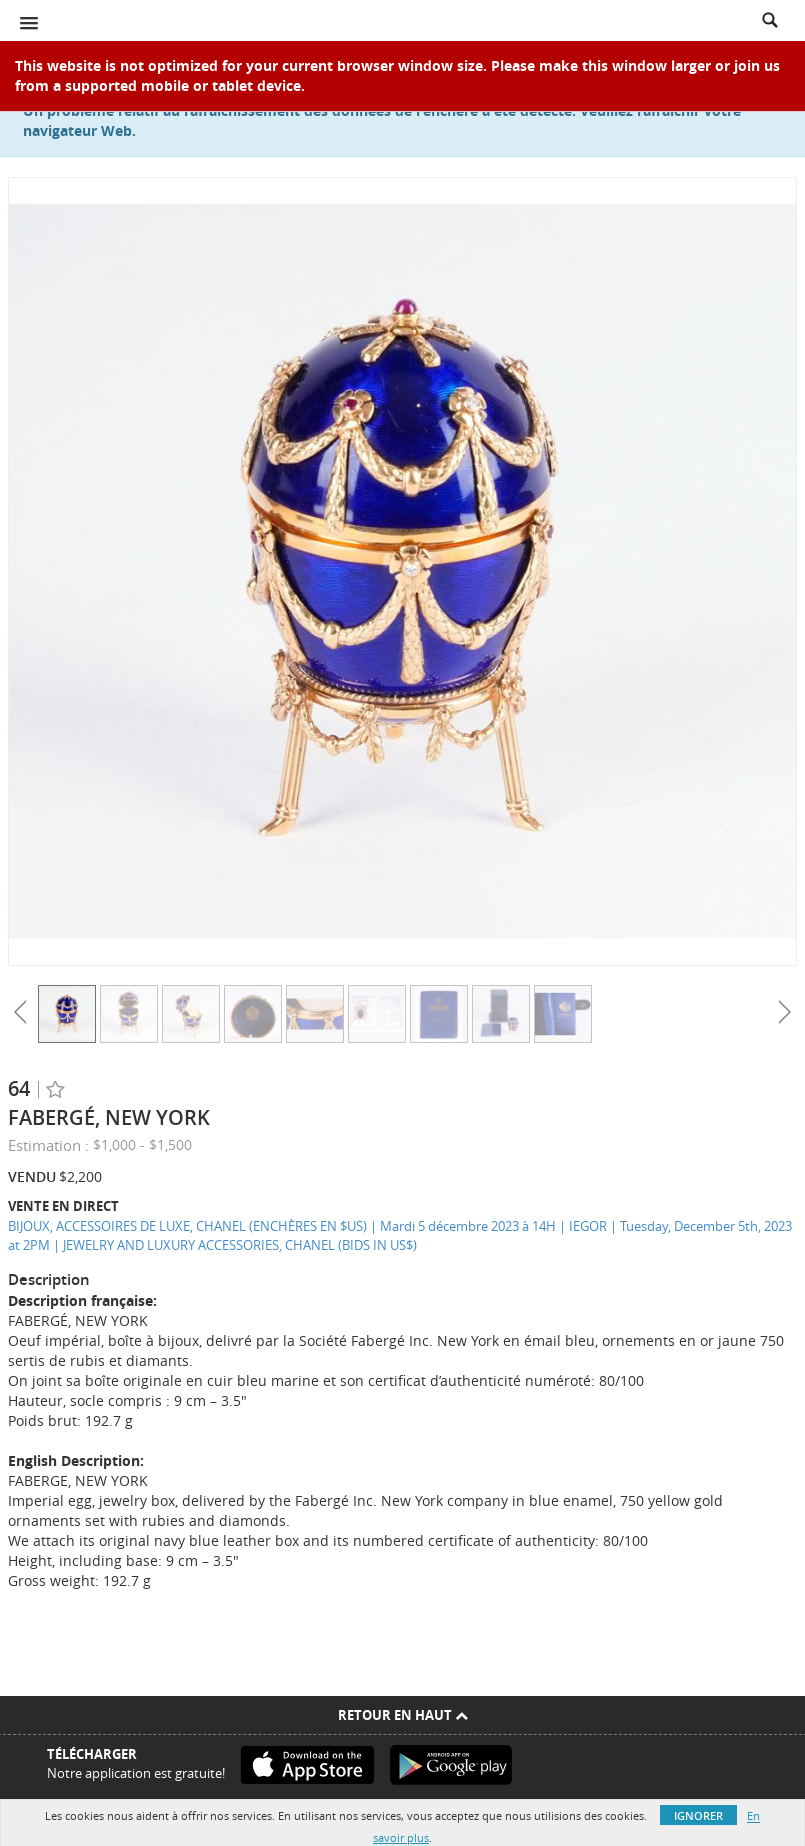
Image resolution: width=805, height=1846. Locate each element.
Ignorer (698, 1815)
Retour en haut (403, 1715)
